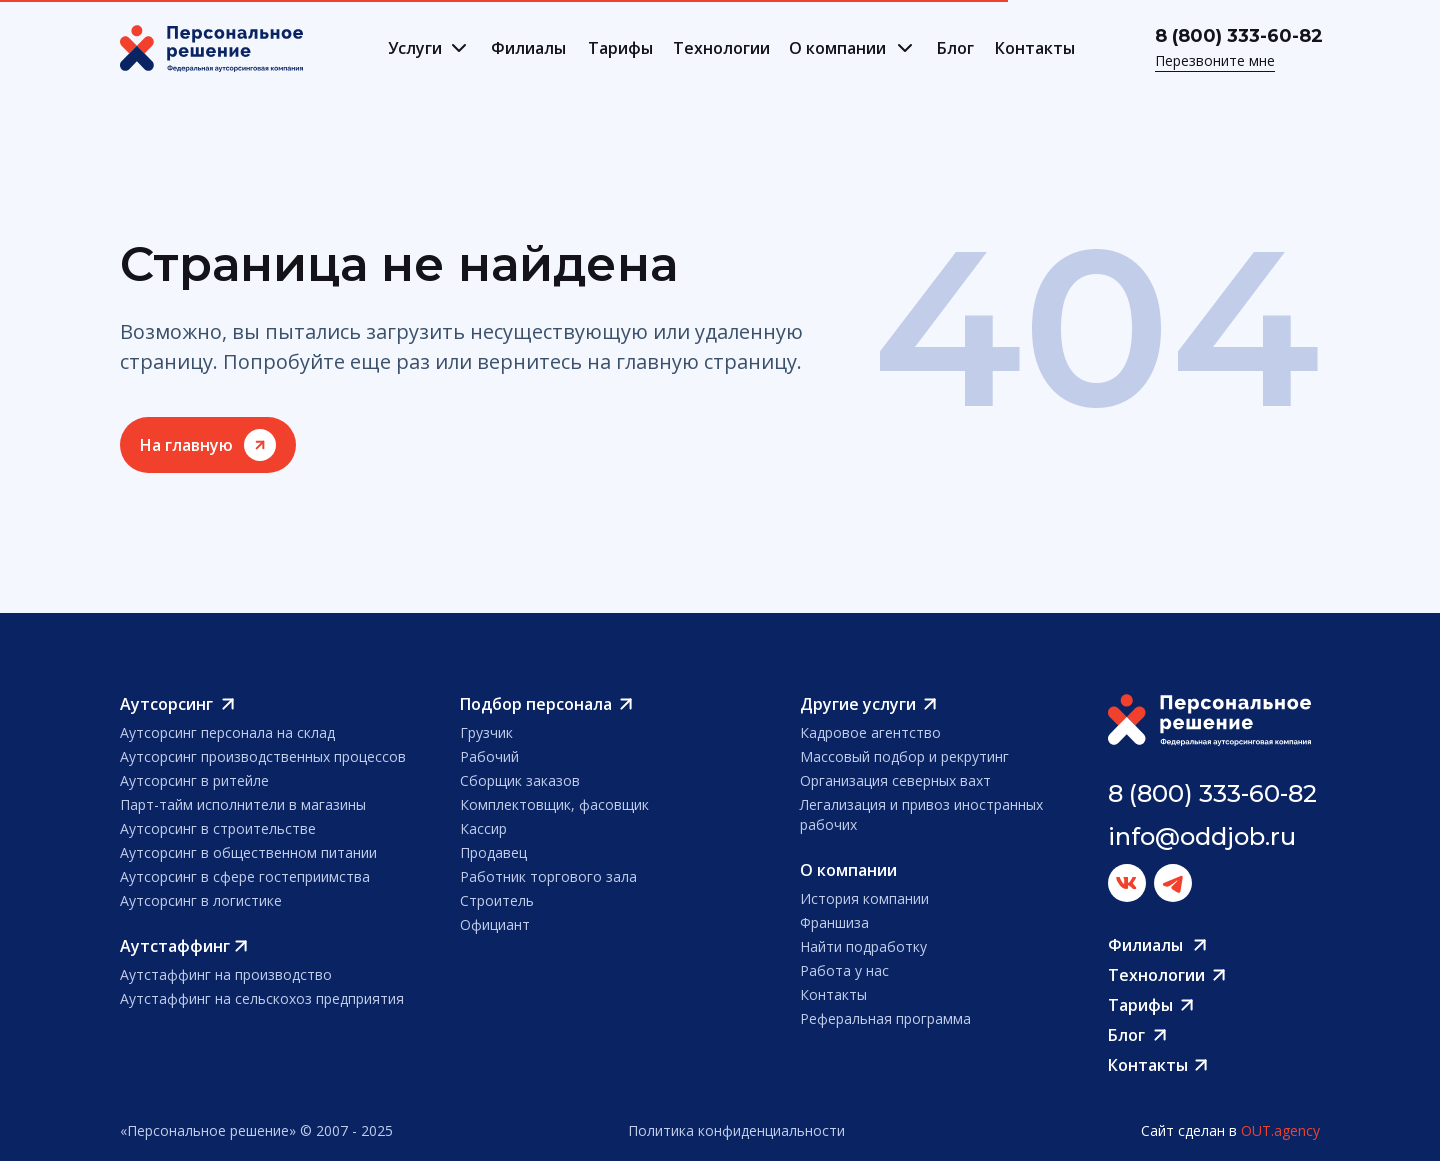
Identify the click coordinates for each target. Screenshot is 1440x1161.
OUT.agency (1280, 1130)
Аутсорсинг (166, 704)
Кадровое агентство (870, 732)
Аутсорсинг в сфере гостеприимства (245, 876)
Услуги (415, 48)
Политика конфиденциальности (736, 1130)
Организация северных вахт (895, 780)
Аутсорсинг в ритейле (194, 780)
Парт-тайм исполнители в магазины (243, 804)
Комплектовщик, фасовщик (554, 804)
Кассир (483, 828)
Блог (955, 48)
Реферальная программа (885, 1018)
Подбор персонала (536, 704)
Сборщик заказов (520, 780)
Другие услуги (858, 704)
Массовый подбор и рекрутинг (904, 756)
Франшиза (834, 922)
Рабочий (489, 756)
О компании (837, 48)
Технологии (721, 48)
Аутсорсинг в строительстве (218, 828)
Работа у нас (844, 970)
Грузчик (486, 732)
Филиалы (528, 48)
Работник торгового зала (548, 876)
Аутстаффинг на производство (226, 974)
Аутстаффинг (175, 946)
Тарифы (620, 48)
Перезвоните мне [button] (1215, 60)
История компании (864, 898)
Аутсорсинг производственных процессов (263, 756)
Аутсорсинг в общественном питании (248, 852)
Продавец (493, 852)
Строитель (497, 900)
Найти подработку (863, 946)
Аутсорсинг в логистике (201, 900)
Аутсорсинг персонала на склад (227, 732)
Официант (495, 924)
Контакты (1035, 48)
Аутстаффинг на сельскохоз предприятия (262, 998)
